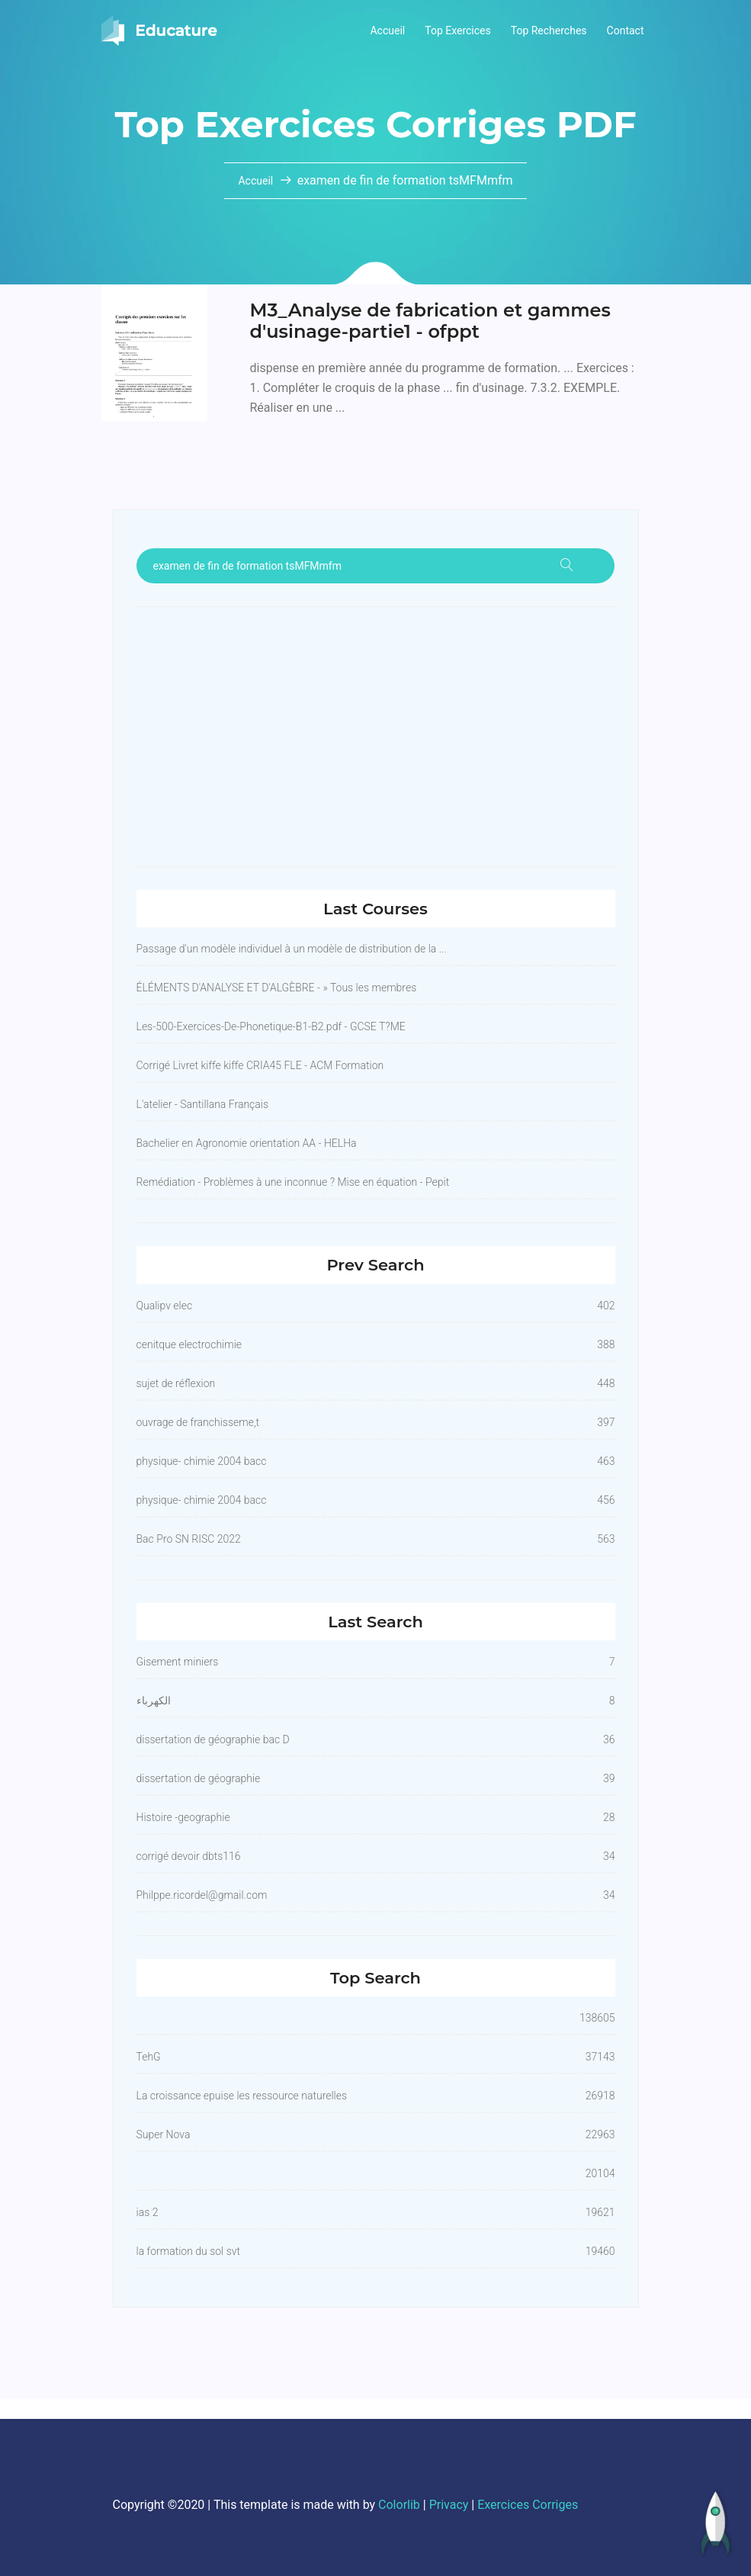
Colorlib (399, 2504)
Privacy (449, 2504)
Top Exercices (458, 30)
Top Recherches (549, 30)
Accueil (387, 30)
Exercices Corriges (527, 2504)
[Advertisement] (375, 736)
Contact (625, 30)
